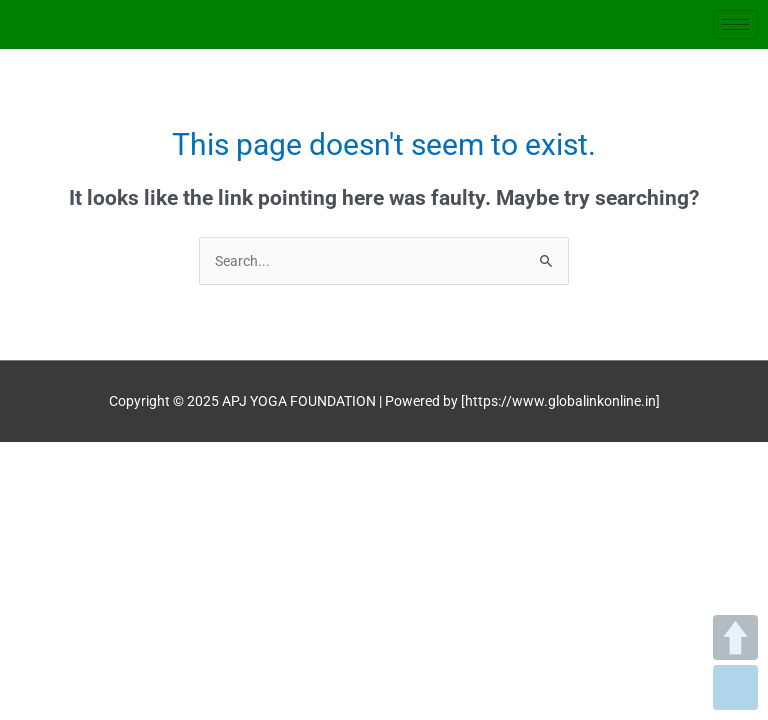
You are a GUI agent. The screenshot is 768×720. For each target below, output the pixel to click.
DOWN (735, 687)
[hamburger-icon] (735, 24)
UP (735, 637)
